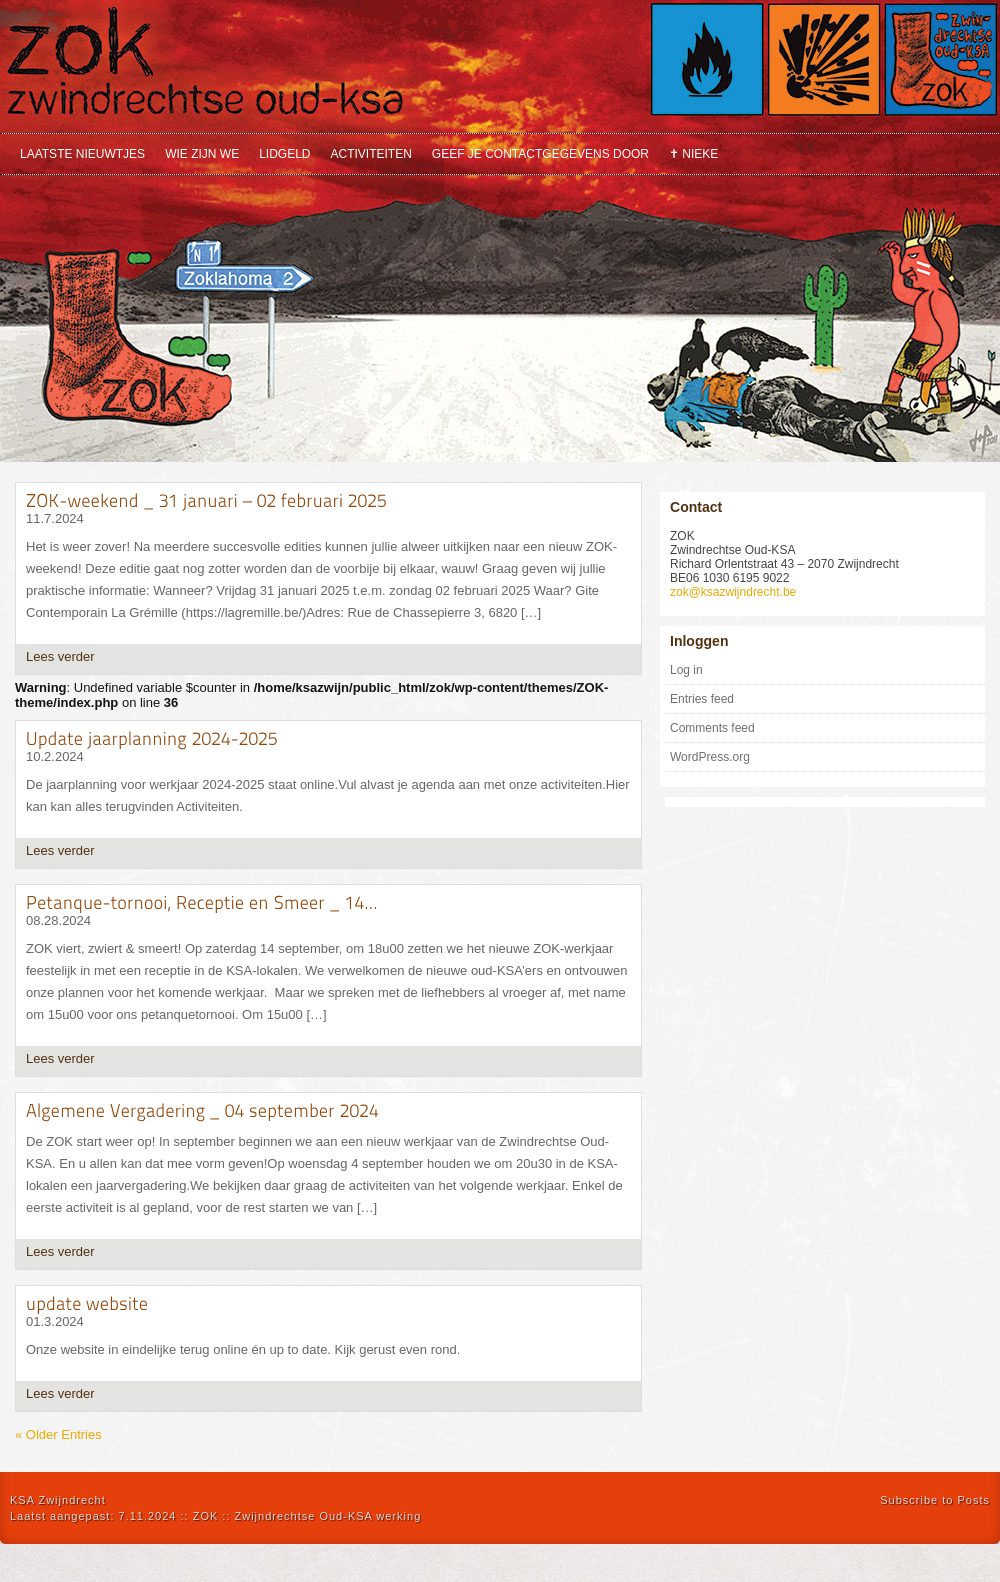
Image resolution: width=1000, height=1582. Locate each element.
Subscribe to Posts (935, 1500)
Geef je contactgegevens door (540, 154)
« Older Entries (58, 1434)
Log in (686, 670)
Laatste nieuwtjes (82, 154)
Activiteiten (371, 154)
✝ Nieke (693, 154)
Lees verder (60, 656)
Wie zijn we (202, 154)
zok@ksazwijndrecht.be (733, 592)
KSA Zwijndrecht (58, 1500)
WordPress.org (710, 757)
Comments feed (712, 728)
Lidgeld (284, 154)
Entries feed (702, 699)
